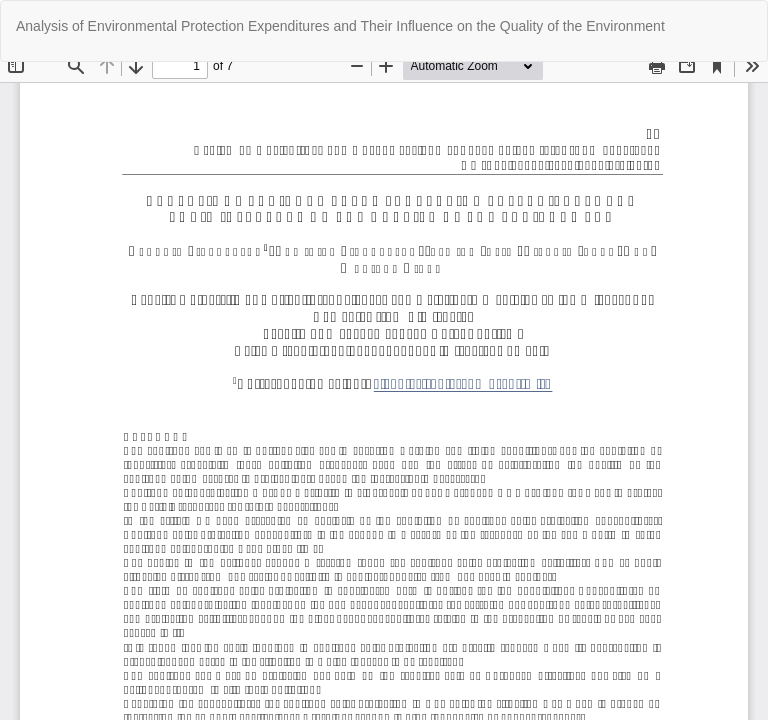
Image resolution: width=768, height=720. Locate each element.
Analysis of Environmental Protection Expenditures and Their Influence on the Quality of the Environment (340, 26)
